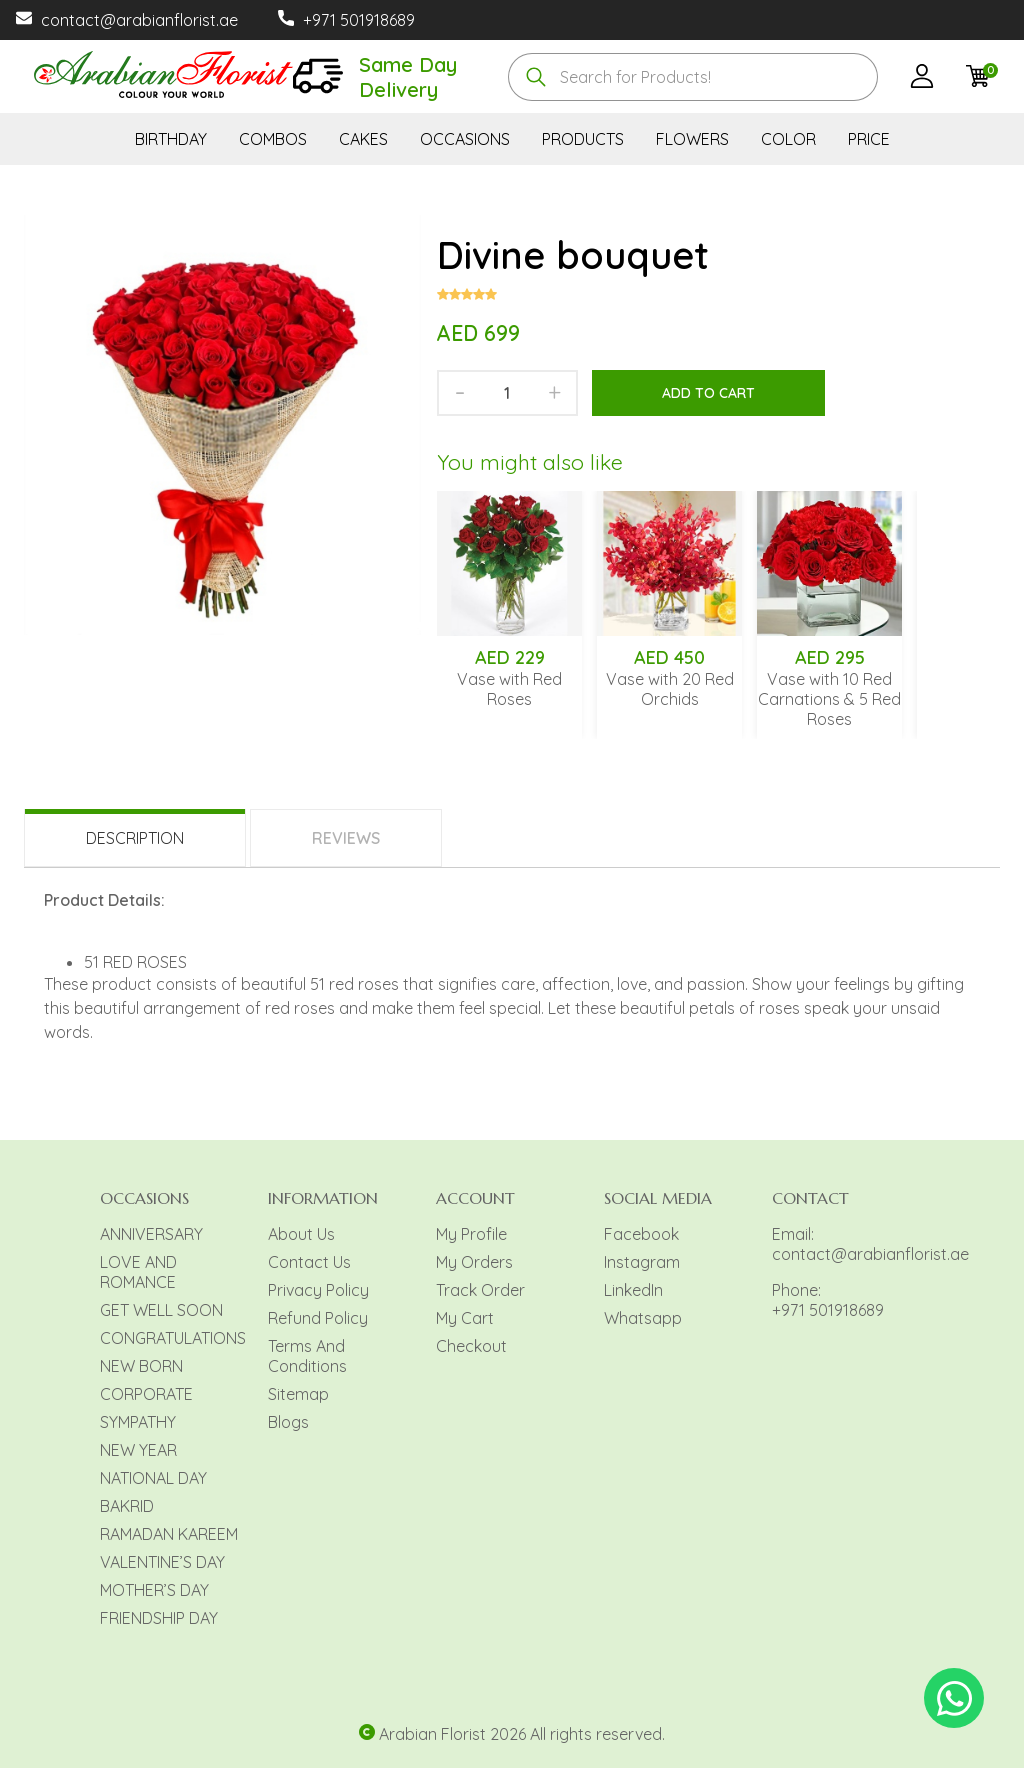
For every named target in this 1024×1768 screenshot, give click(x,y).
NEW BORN (141, 1366)
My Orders (474, 1262)
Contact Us (309, 1262)
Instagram (642, 1262)
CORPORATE (146, 1394)
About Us (301, 1234)
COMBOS (273, 139)
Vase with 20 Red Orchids (670, 689)
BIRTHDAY (171, 139)
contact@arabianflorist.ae (139, 20)
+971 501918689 (359, 20)
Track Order (480, 1290)
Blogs (288, 1422)
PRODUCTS (583, 139)
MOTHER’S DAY (154, 1590)
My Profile (471, 1234)
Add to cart (708, 393)
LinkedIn (633, 1290)
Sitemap (298, 1394)
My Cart (465, 1318)
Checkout (471, 1346)
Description (135, 838)
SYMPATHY (138, 1422)
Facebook (641, 1234)
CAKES (363, 139)
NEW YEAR (138, 1450)
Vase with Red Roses (509, 689)
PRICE (869, 139)
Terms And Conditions (307, 1356)
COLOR (788, 139)
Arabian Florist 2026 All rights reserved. (522, 1734)
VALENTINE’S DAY (162, 1562)
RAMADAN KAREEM (169, 1534)
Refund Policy (318, 1318)
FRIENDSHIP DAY (159, 1618)
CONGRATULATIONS (173, 1338)
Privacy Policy (318, 1290)
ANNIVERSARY (151, 1234)
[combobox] (693, 77)
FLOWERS (692, 139)
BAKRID (127, 1506)
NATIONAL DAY (153, 1478)
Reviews (346, 838)
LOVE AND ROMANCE (138, 1272)
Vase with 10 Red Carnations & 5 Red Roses (829, 699)
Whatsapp (643, 1318)
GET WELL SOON (161, 1310)
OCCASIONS (465, 139)
